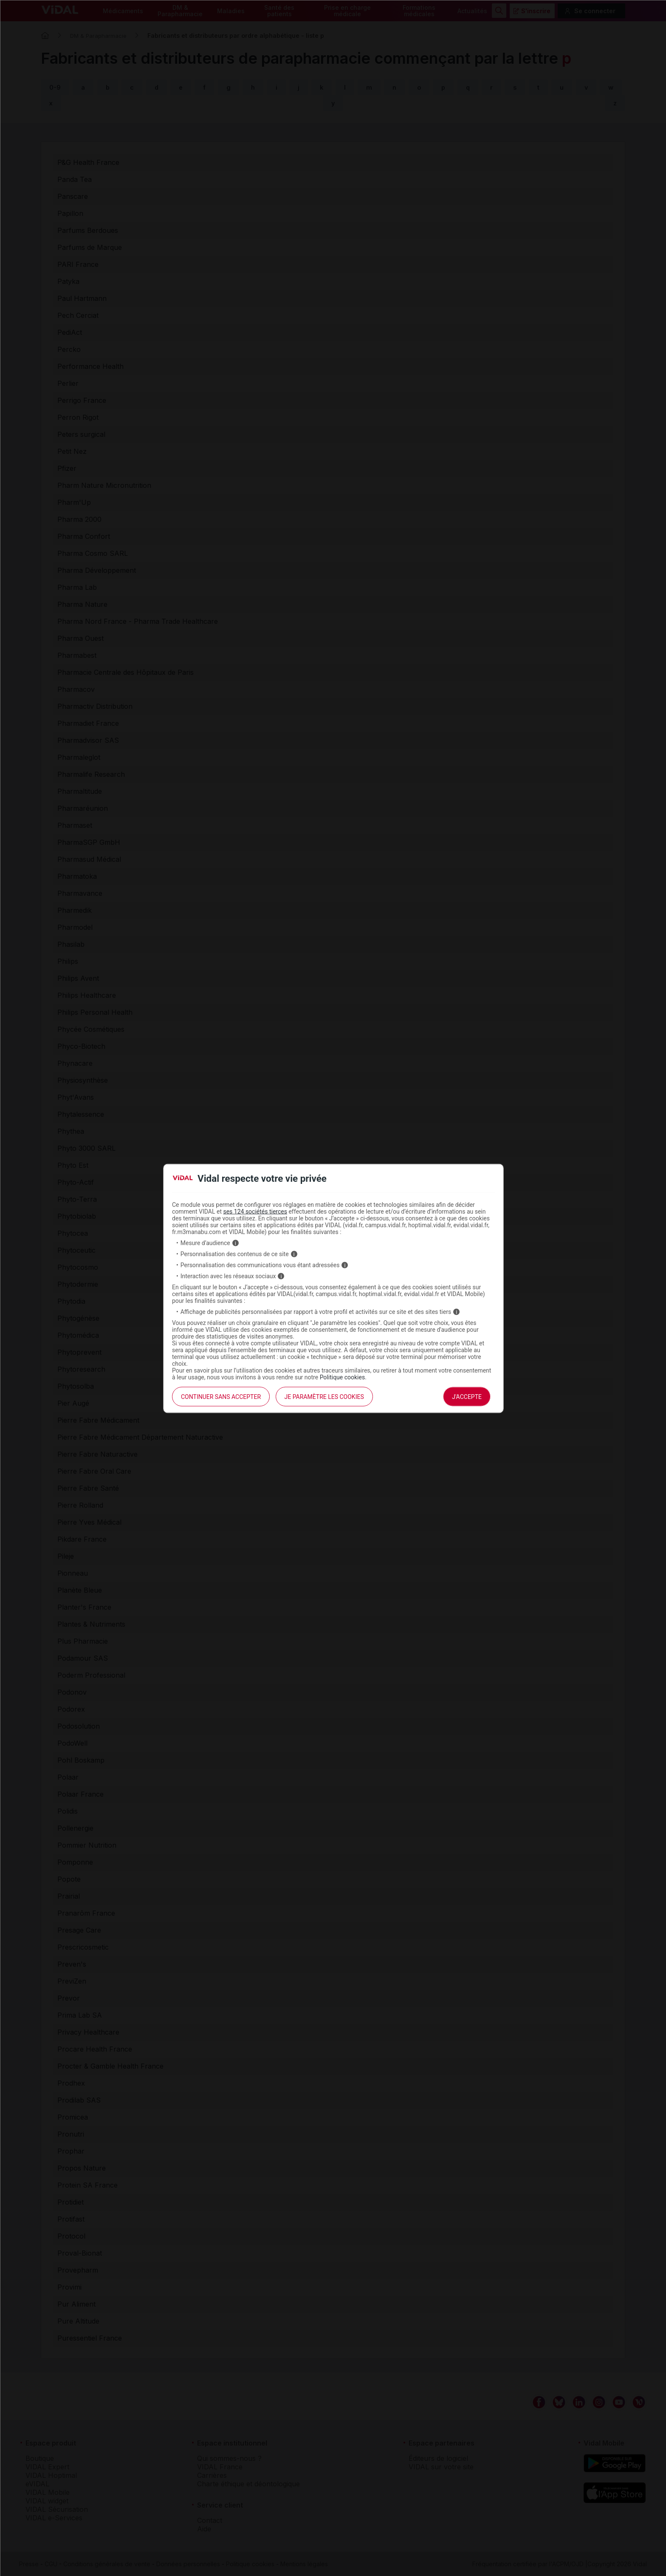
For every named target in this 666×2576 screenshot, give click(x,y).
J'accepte (467, 1396)
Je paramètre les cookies (324, 1396)
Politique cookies (342, 1377)
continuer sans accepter (221, 1396)
